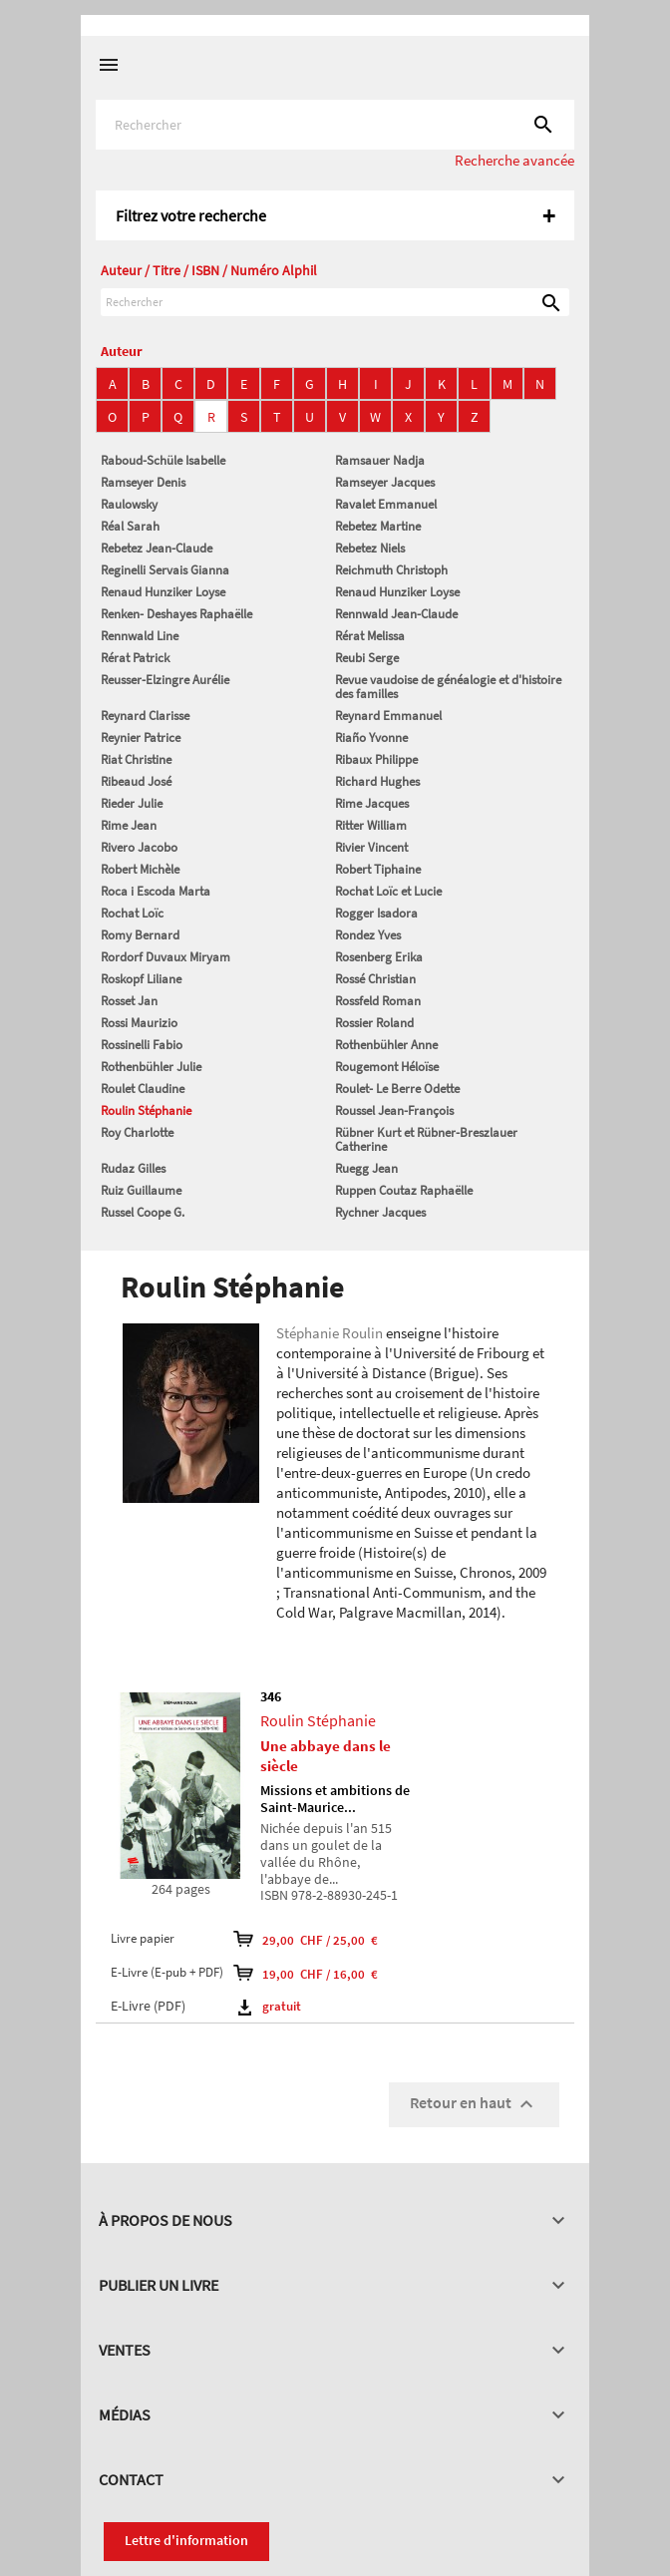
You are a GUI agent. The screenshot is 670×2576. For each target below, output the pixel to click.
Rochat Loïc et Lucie (388, 891)
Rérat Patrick (135, 657)
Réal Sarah (130, 526)
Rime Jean (129, 825)
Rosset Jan (129, 1000)
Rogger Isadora (376, 913)
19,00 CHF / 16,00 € (305, 1973)
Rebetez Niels (370, 548)
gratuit (269, 2006)
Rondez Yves (368, 934)
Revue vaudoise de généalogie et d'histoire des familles (448, 686)
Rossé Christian (375, 978)
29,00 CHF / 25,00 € (305, 1939)
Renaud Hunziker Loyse (163, 591)
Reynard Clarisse (145, 715)
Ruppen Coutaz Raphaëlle (404, 1190)
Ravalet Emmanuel (386, 504)
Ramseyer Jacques (385, 482)
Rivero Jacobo (139, 847)
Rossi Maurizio (139, 1022)
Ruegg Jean (366, 1168)
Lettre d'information (186, 2540)
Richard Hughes (377, 781)
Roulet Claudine (142, 1088)
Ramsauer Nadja (380, 460)
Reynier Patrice (140, 737)
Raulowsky (129, 504)
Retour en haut (474, 2104)
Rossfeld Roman (378, 1000)
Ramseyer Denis (143, 482)
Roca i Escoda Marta (155, 891)
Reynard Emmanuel (388, 715)
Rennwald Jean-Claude (396, 613)
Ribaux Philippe (376, 759)
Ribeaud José (136, 781)
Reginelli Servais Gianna (165, 569)
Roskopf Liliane (141, 978)
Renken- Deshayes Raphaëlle (176, 613)
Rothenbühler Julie (151, 1066)
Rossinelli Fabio (141, 1044)
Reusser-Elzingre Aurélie (165, 679)
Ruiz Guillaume (141, 1190)
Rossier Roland (374, 1022)
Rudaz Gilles (133, 1168)
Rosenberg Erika (379, 956)
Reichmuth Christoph (391, 569)
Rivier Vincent (371, 847)
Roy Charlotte (137, 1132)
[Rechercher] (335, 125)
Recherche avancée (514, 160)
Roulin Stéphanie (146, 1110)
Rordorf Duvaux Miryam (165, 956)
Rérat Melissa (370, 635)
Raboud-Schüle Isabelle (163, 460)
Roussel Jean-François (394, 1110)
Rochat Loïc (132, 913)
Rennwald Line (139, 635)
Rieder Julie (132, 803)
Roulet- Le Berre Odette (397, 1088)
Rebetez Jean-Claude (156, 548)
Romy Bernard (140, 934)
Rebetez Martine (378, 526)
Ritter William (371, 825)
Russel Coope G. (142, 1212)
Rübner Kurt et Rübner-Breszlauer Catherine (426, 1139)
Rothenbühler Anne (386, 1044)
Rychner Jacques (380, 1212)
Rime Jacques (372, 803)
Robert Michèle (140, 869)
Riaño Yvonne (371, 737)
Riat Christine (136, 759)
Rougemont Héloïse (387, 1066)
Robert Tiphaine (378, 869)
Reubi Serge (367, 657)
